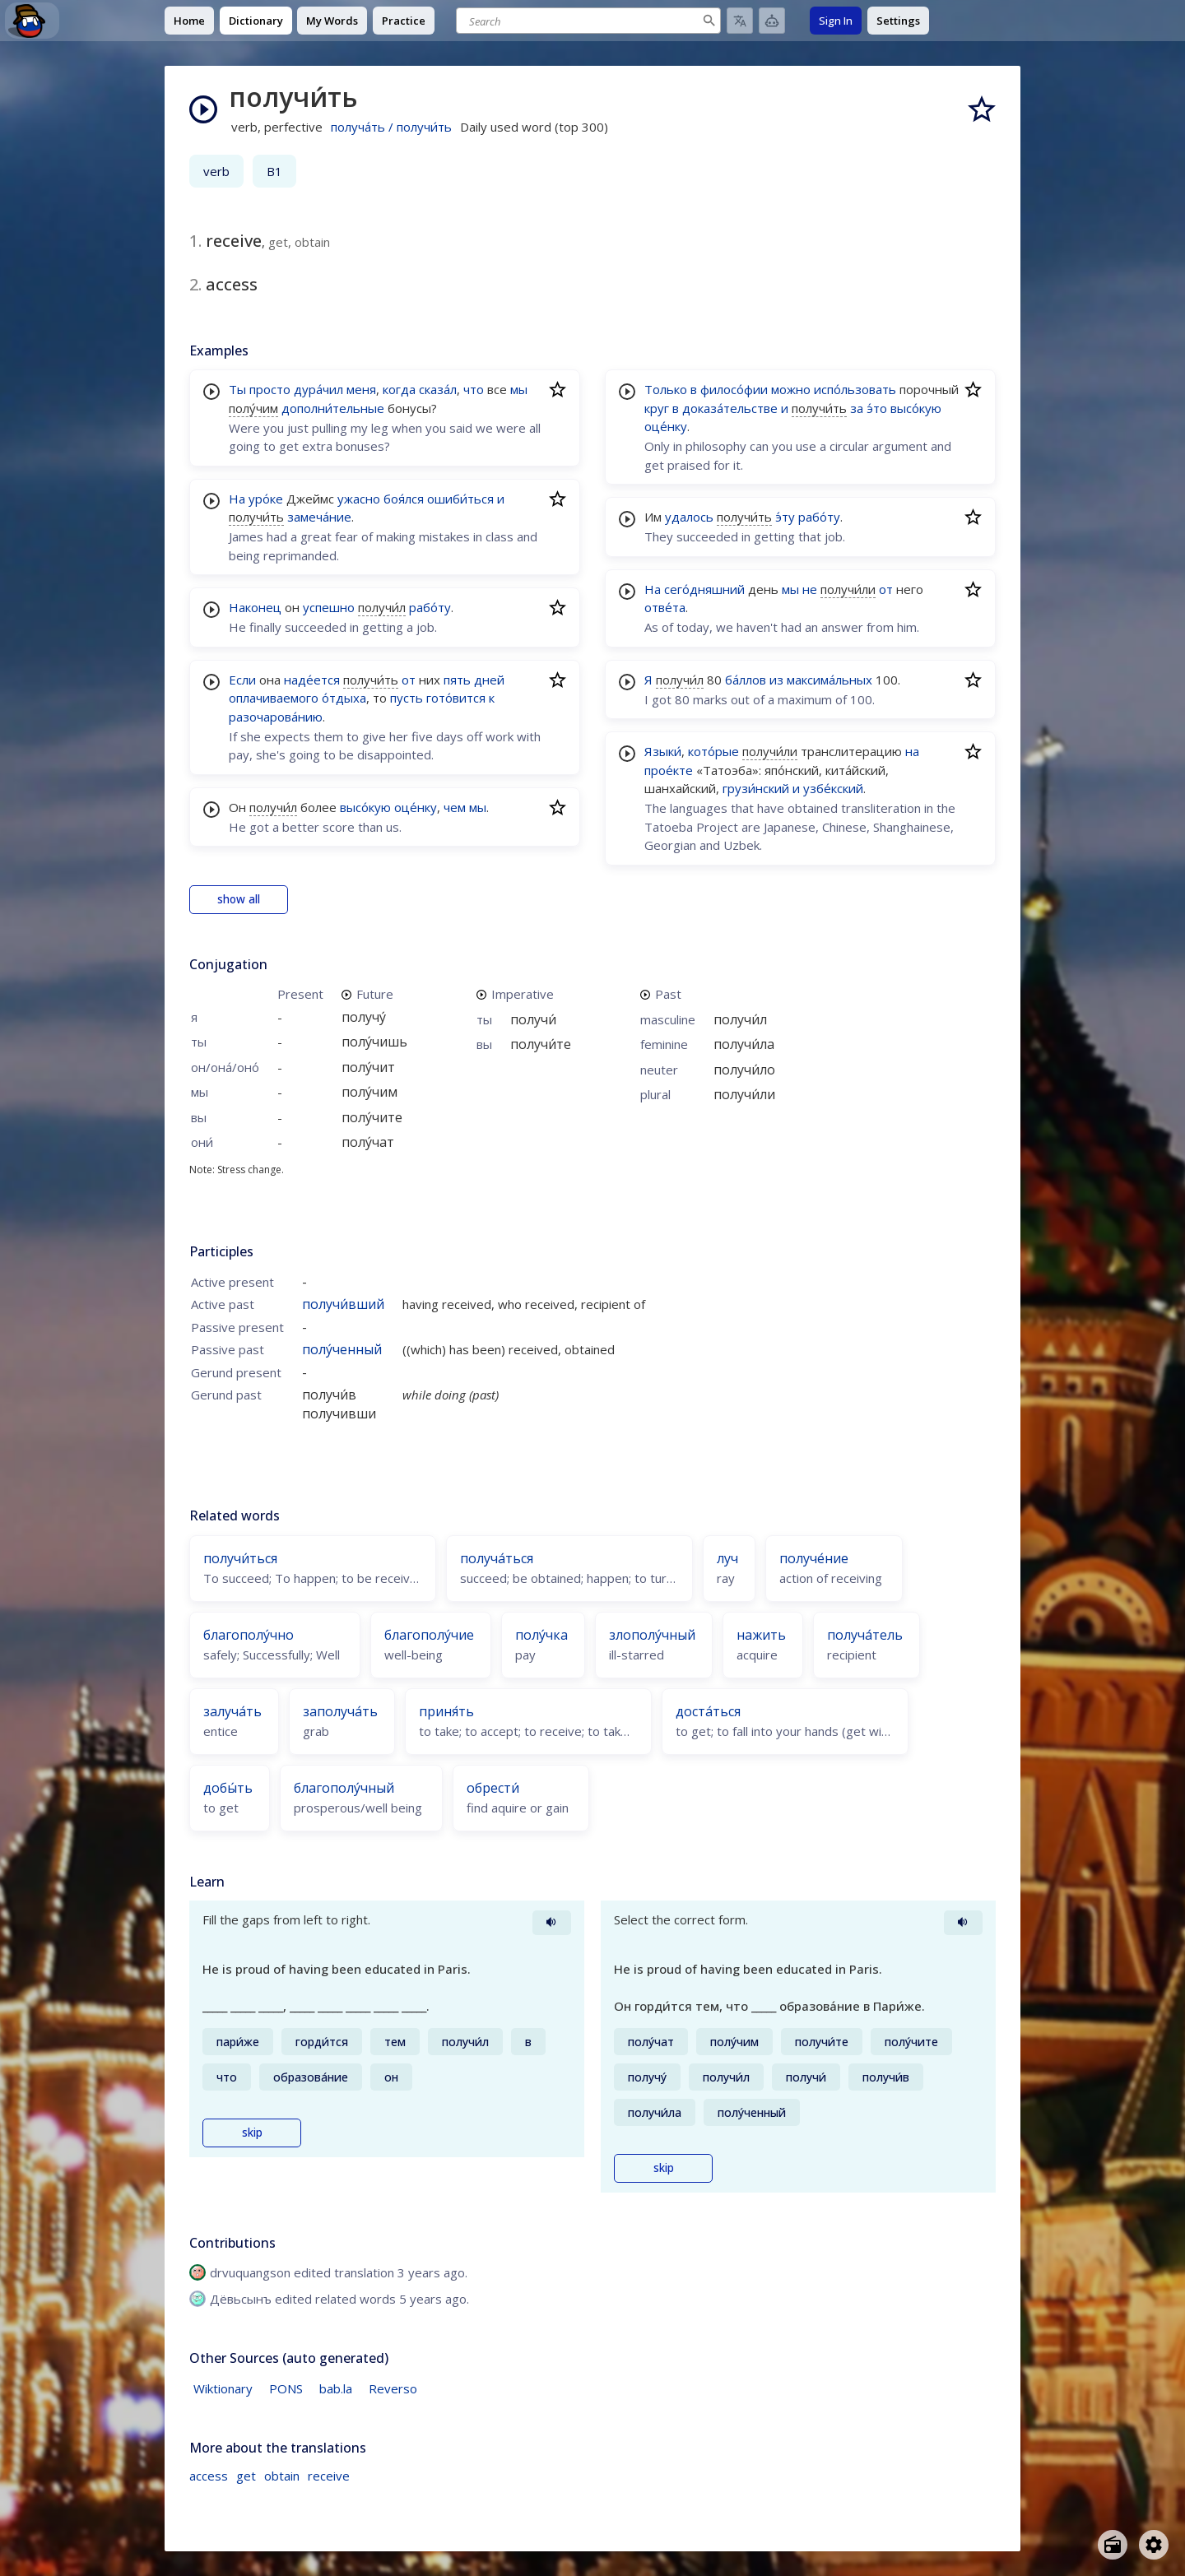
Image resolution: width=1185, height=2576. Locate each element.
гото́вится (456, 697)
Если (242, 679)
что (473, 389)
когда (399, 389)
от (409, 679)
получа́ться (496, 1558)
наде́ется (312, 679)
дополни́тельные (332, 408)
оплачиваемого (273, 697)
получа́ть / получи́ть (391, 126)
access (208, 2475)
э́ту (785, 516)
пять (457, 679)
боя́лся (403, 498)
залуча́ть (232, 1711)
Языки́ (662, 751)
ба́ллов (745, 679)
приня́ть (446, 1711)
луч (727, 1558)
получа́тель (865, 1635)
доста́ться (708, 1711)
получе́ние (813, 1558)
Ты (237, 389)
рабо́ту (430, 607)
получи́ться (240, 1558)
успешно (329, 607)
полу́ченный (342, 1349)
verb (216, 171)
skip (252, 2132)
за (856, 408)
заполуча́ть (340, 1711)
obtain (282, 2475)
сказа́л (438, 389)
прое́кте (668, 770)
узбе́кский (833, 788)
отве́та (664, 607)
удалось (689, 516)
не (809, 589)
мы (518, 389)
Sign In (836, 20)
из (776, 679)
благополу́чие (429, 1635)
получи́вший (343, 1304)
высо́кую (365, 807)
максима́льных (829, 679)
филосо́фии (734, 389)
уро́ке (266, 498)
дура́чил (318, 389)
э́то (877, 408)
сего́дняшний (704, 589)
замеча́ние (319, 516)
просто (269, 389)
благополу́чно (248, 1635)
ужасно (358, 498)
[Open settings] (1154, 2545)
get (246, 2475)
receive (329, 2475)
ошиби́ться (460, 498)
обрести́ (493, 1788)
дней (489, 679)
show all (238, 899)
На (237, 498)
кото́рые (713, 751)
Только (665, 389)
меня (361, 389)
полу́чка (541, 1635)
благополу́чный (344, 1788)
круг (656, 408)
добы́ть (228, 1788)
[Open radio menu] (1112, 2545)
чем (455, 807)
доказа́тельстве (730, 408)
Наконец (255, 607)
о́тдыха (344, 697)
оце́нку (415, 807)
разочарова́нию (276, 716)
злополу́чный (652, 1635)
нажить (761, 1635)
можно (791, 389)
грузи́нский (756, 788)
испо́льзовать (855, 389)
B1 (274, 171)
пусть (406, 697)
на (912, 751)
